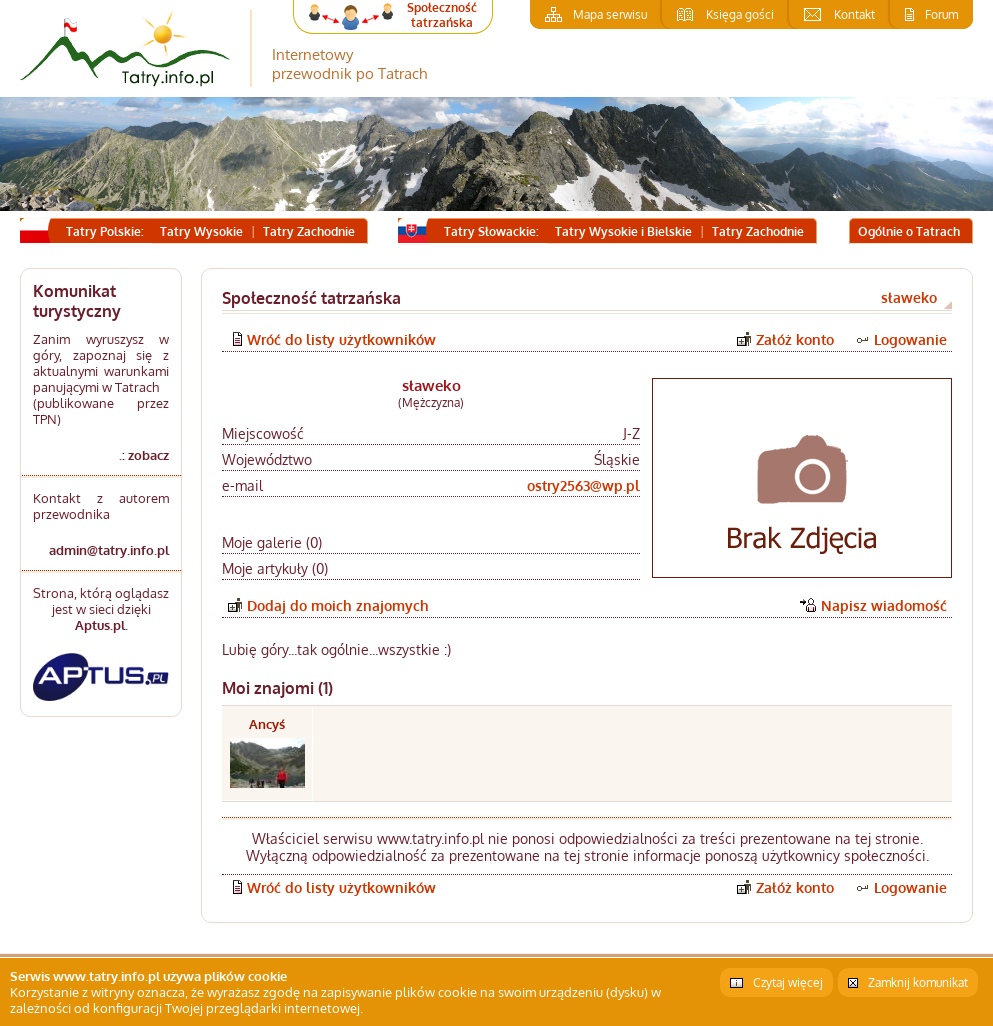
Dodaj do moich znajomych (338, 605)
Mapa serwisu (610, 14)
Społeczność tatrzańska (442, 15)
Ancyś (267, 724)
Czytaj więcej (788, 982)
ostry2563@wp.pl (583, 485)
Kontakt (854, 14)
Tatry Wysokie (201, 231)
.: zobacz (144, 455)
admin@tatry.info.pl (109, 550)
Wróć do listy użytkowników (341, 339)
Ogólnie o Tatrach (909, 231)
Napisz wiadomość (884, 605)
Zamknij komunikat (918, 982)
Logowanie (910, 339)
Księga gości (740, 14)
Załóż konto (795, 339)
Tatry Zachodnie (309, 231)
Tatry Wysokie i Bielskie (623, 231)
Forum (941, 14)
